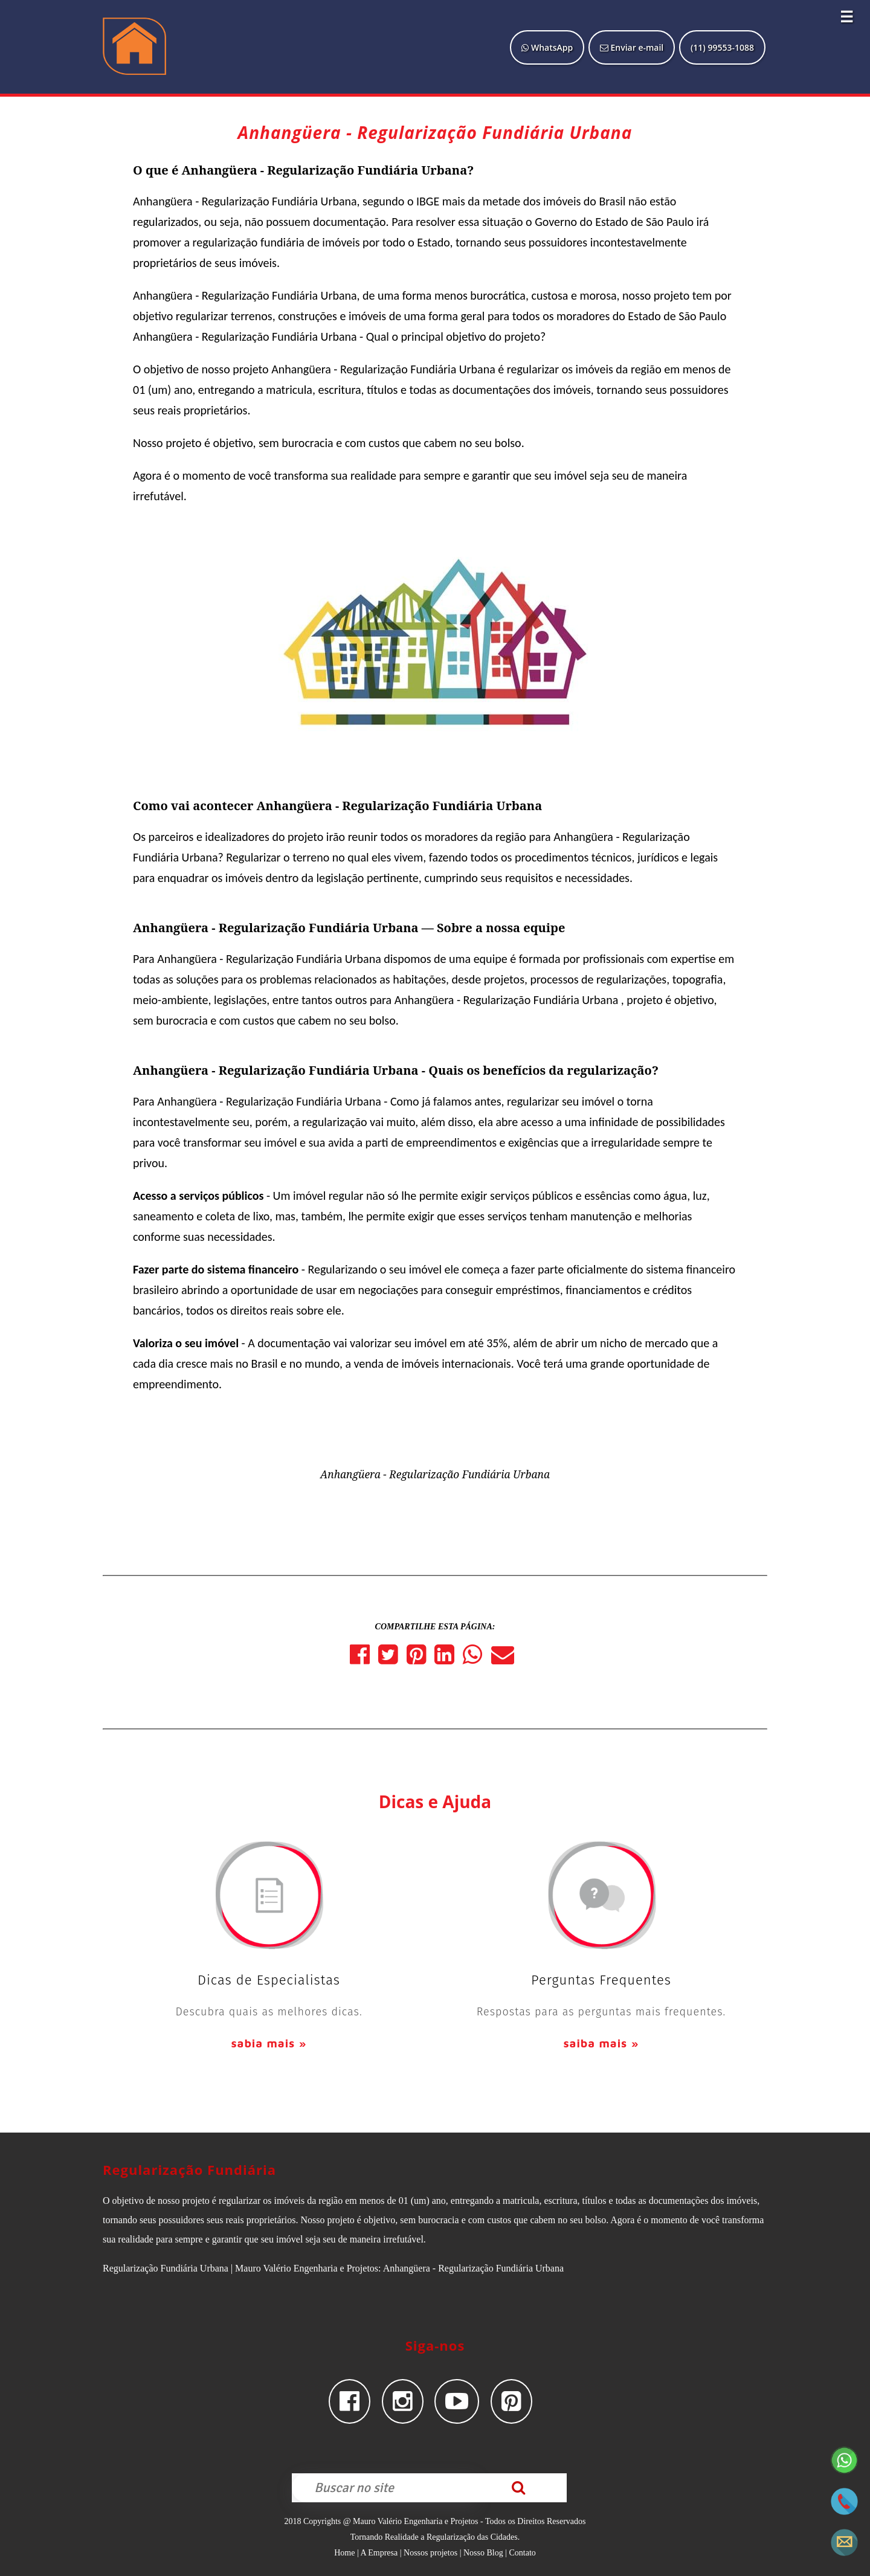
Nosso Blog (483, 2552)
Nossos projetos (430, 2552)
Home (344, 2552)
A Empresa (379, 2552)
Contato (522, 2552)
